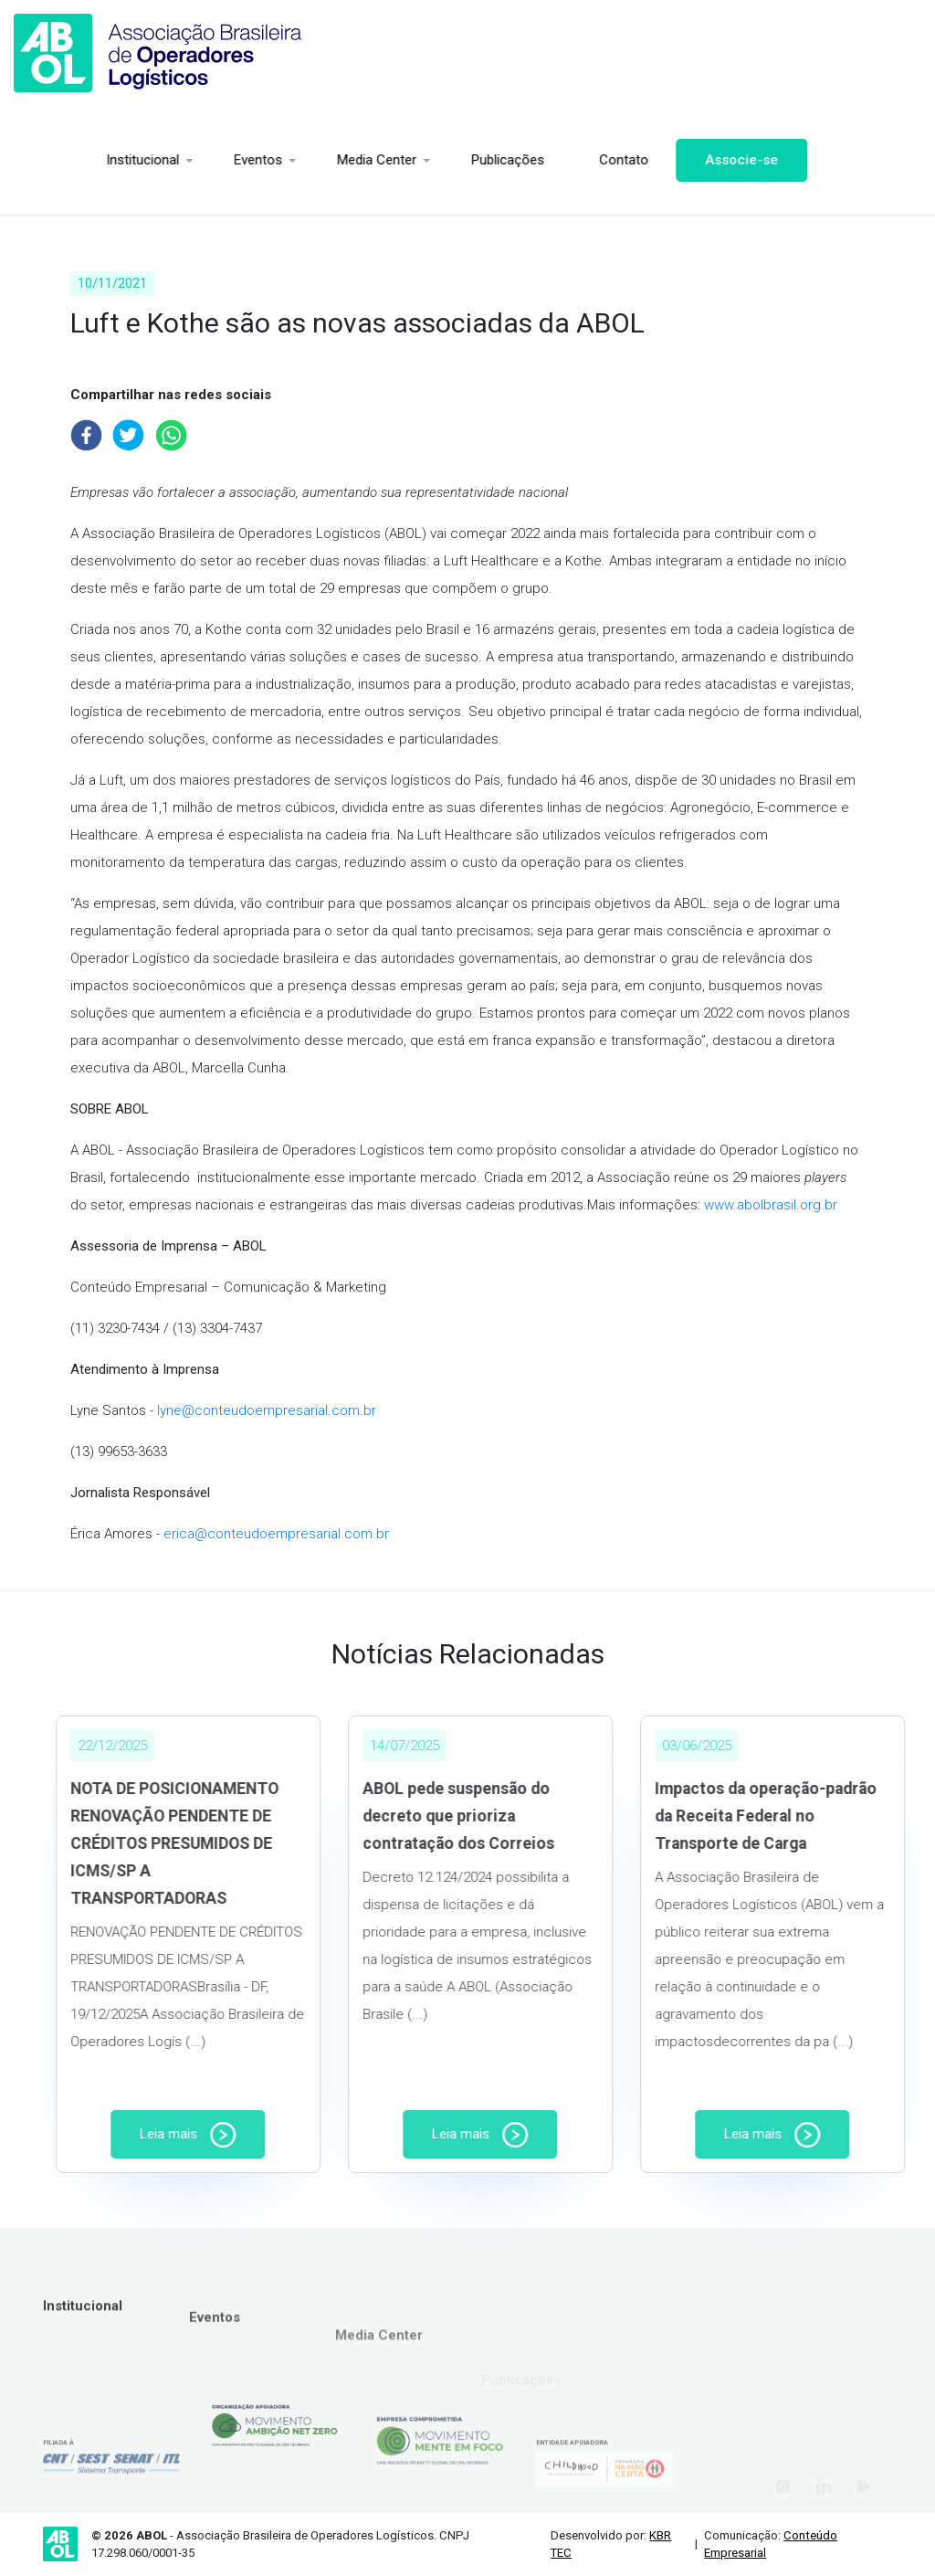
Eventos (179, 160)
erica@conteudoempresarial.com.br (276, 1534)
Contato (545, 160)
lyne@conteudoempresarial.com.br (266, 1410)
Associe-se (662, 160)
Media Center (298, 160)
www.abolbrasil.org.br (770, 1205)
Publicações (429, 160)
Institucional (63, 160)
